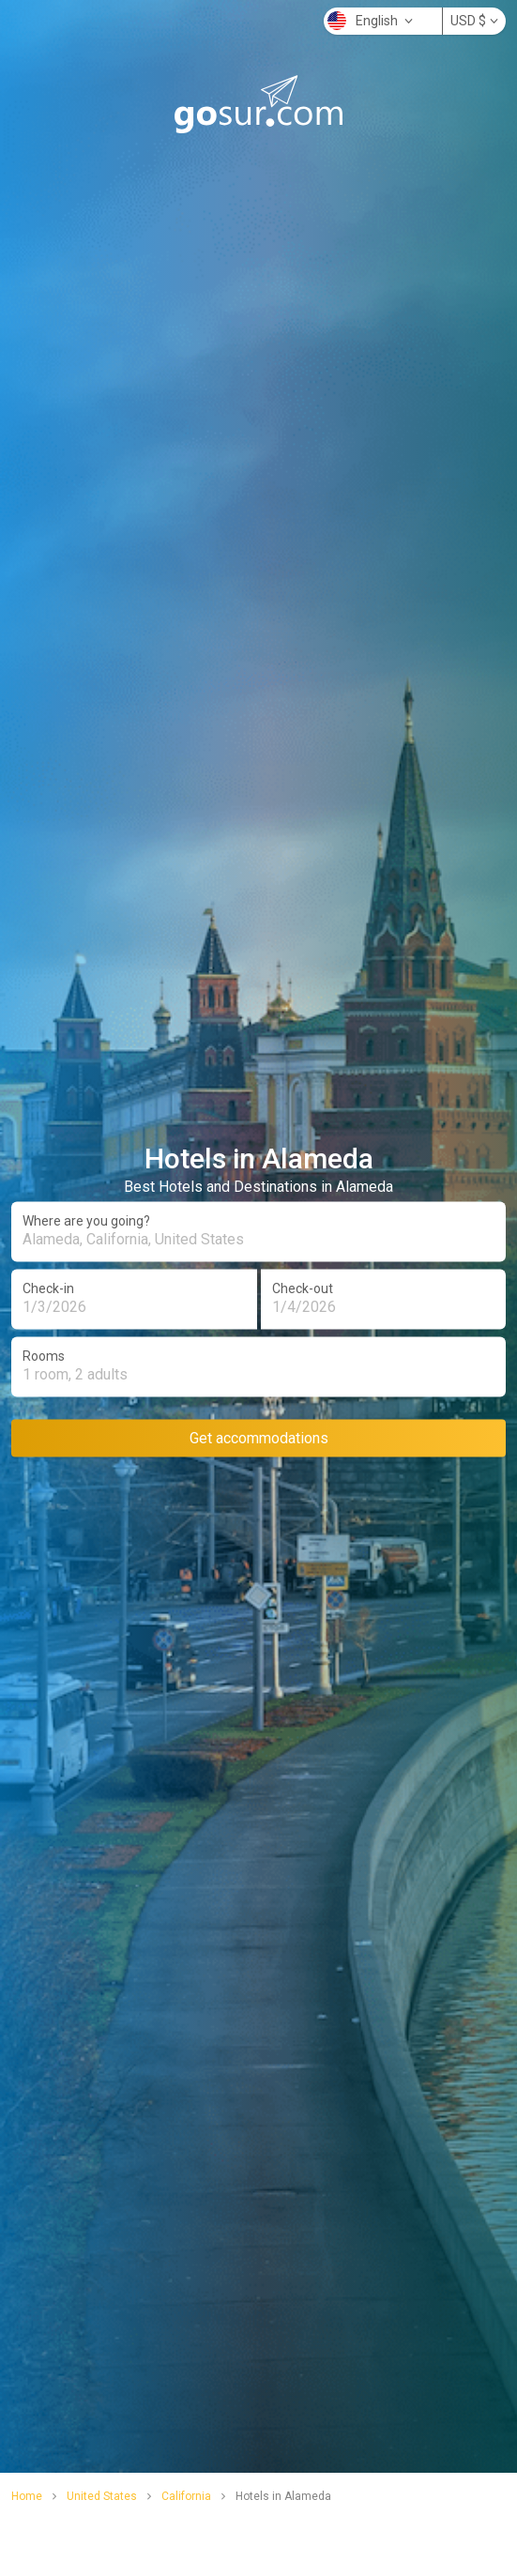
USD (474, 20)
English (370, 20)
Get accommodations (259, 1437)
